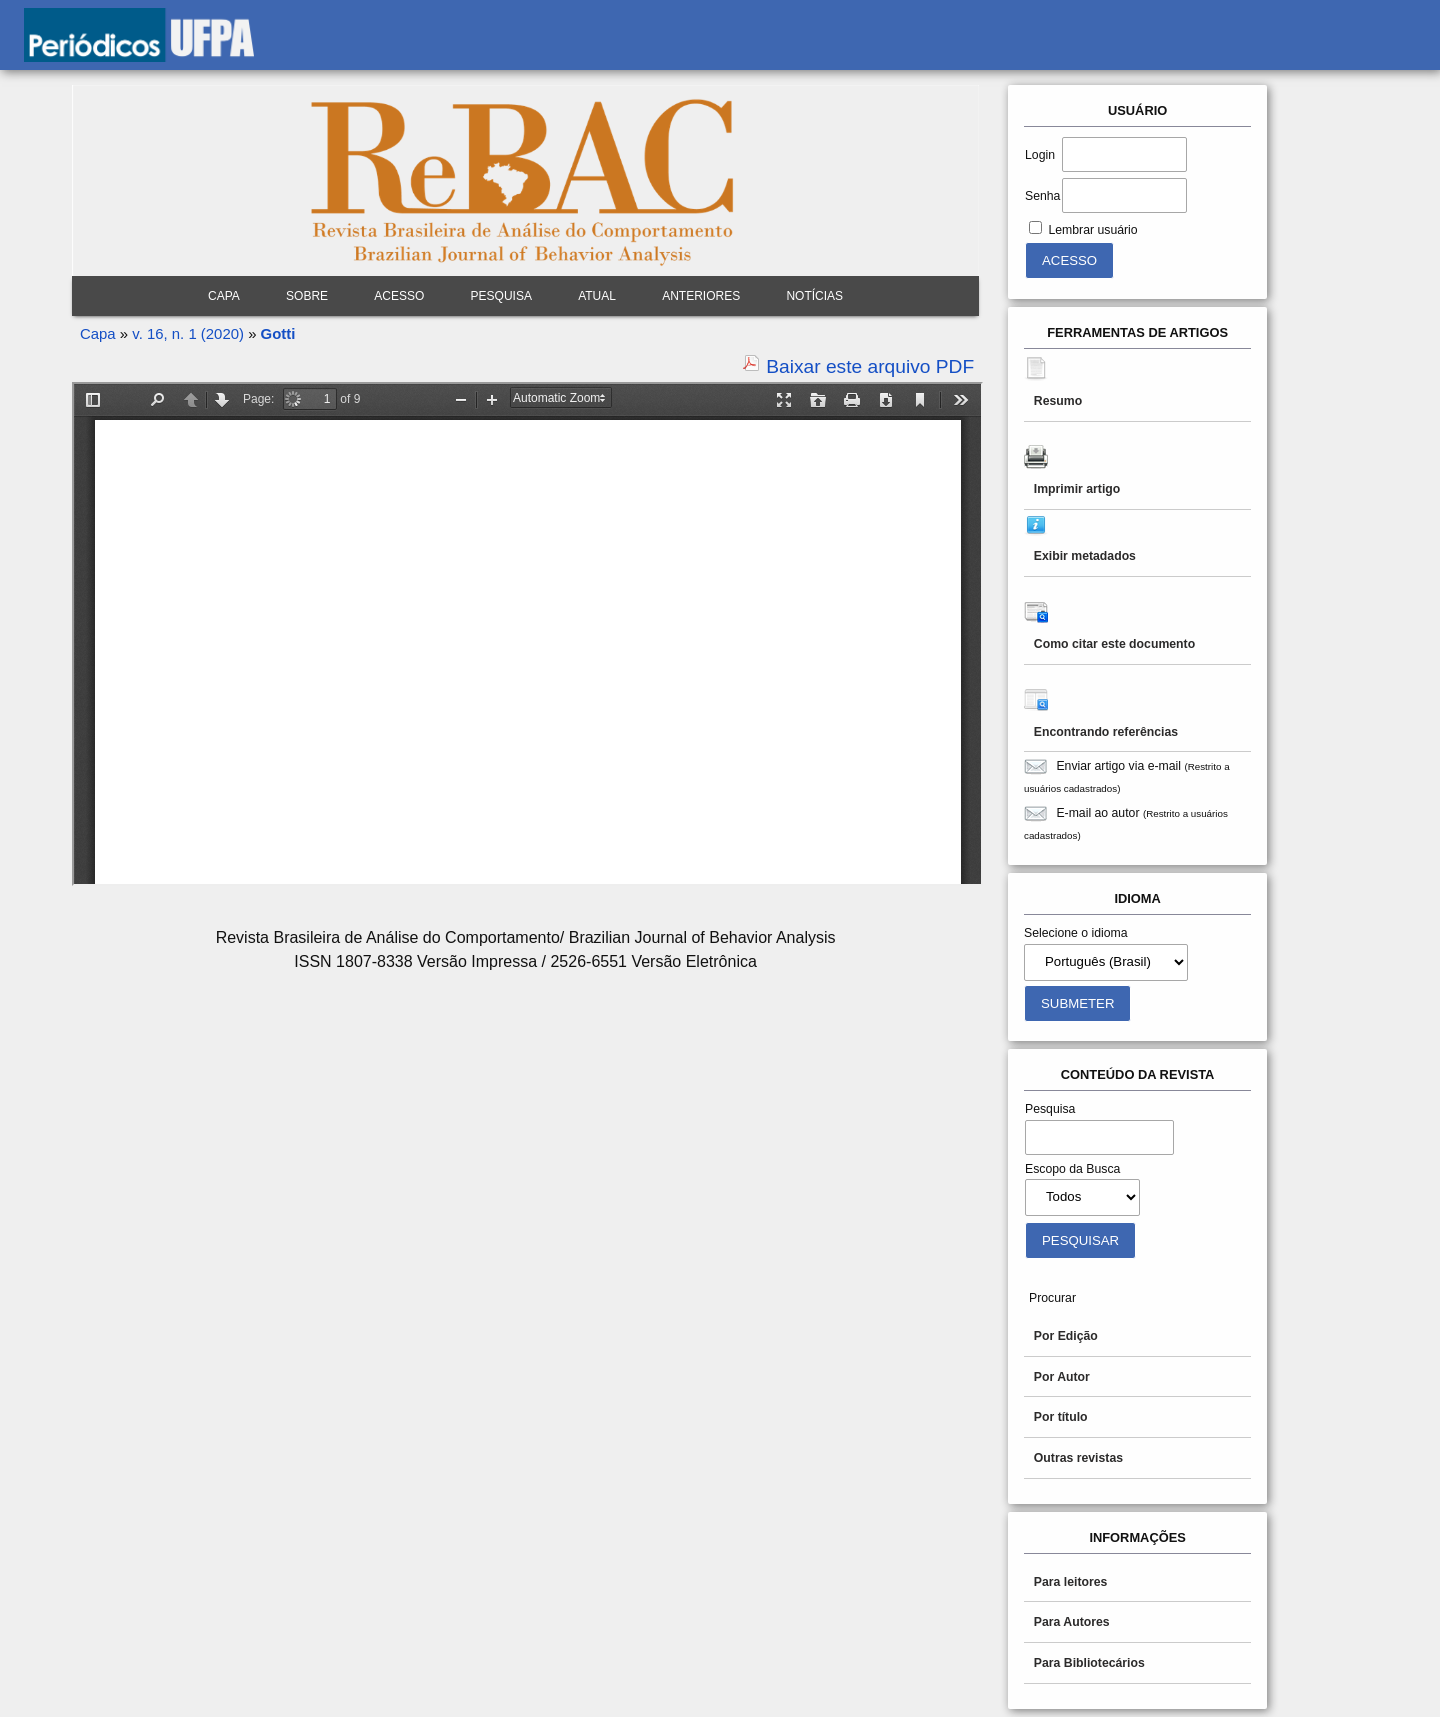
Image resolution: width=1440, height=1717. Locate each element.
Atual (597, 296)
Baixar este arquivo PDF (870, 366)
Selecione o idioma (1076, 933)
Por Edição (1066, 1336)
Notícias (814, 296)
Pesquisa (501, 296)
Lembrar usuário (1092, 230)
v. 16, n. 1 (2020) (188, 333)
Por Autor (1062, 1377)
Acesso (399, 296)
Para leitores (1071, 1582)
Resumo (1058, 401)
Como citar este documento (1114, 644)
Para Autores (1072, 1622)
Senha (1042, 196)
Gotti (278, 333)
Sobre (307, 296)
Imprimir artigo (1077, 489)
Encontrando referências (1106, 732)
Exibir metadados (1085, 556)
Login (1040, 155)
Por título (1061, 1417)
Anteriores (701, 296)
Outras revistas (1078, 1458)
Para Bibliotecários (1089, 1663)
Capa (224, 296)
